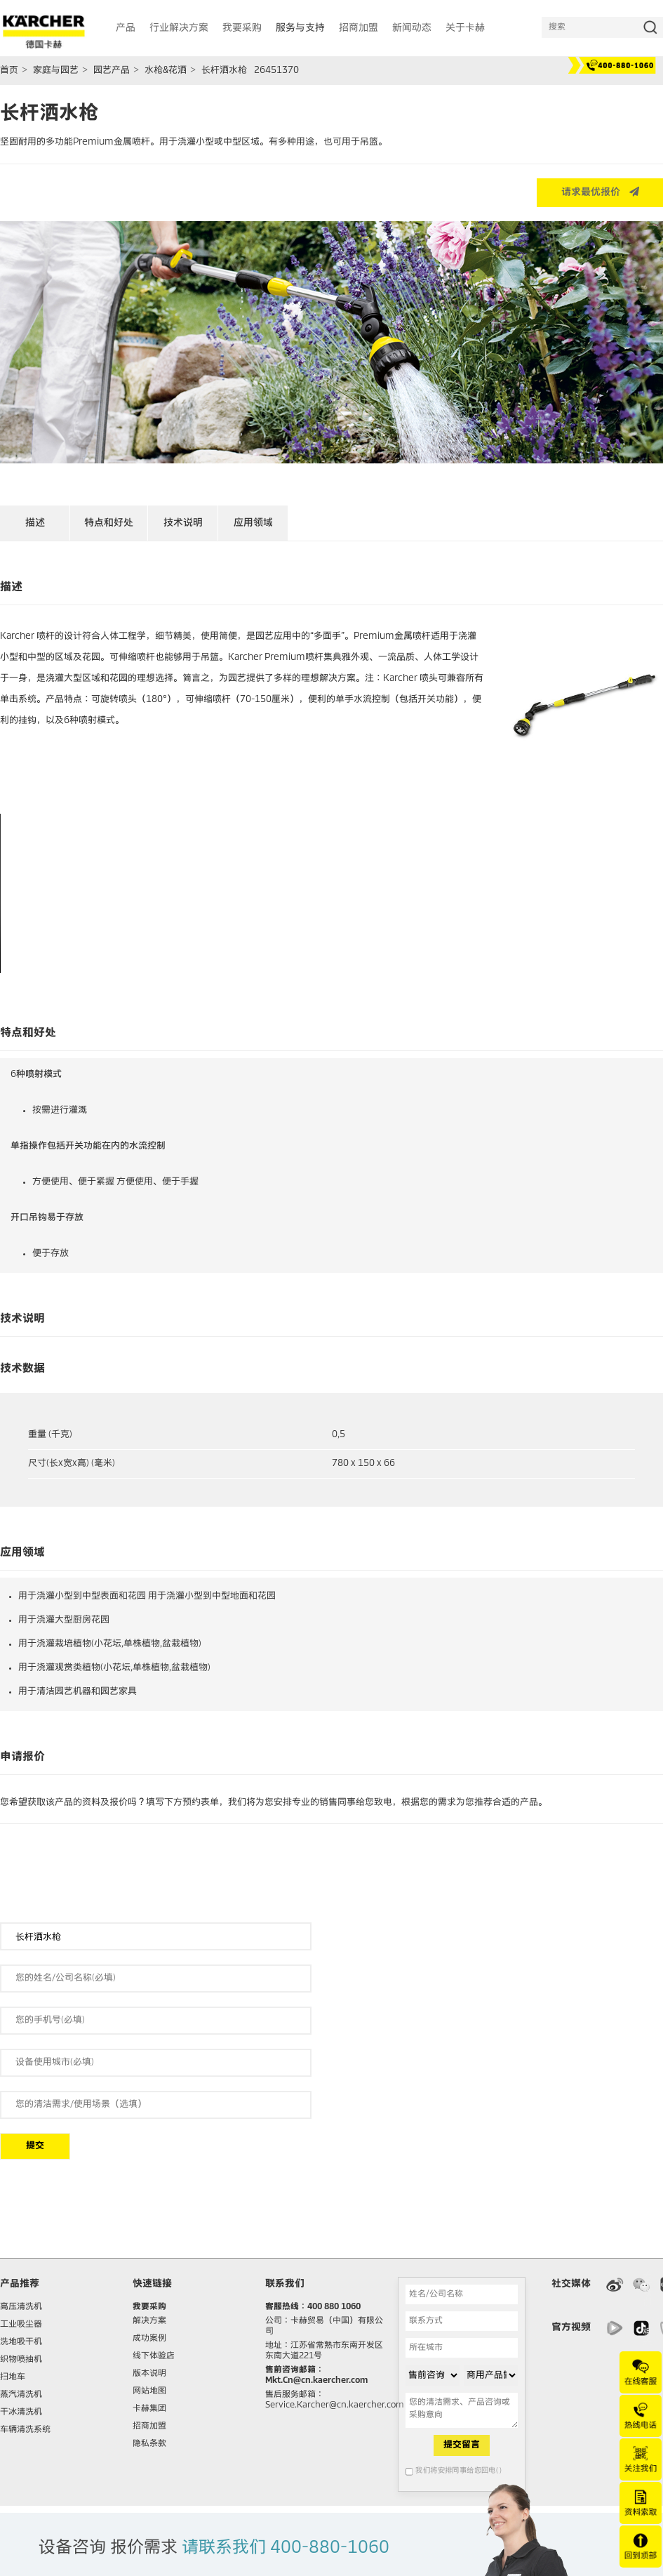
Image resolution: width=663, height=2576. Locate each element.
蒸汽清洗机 (21, 2395)
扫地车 (12, 2377)
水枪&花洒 (166, 70)
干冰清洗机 (21, 2412)
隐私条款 (149, 2444)
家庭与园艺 (56, 70)
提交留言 (461, 2445)
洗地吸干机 (21, 2342)
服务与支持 (300, 28)
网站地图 (149, 2391)
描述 (35, 523)
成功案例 (149, 2338)
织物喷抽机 (21, 2360)
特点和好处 (108, 523)
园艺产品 (111, 70)
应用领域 (253, 523)
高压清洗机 (21, 2307)
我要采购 (149, 2307)
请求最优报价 (600, 192)
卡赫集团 (149, 2409)
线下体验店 (154, 2356)
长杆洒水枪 (224, 70)
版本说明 (149, 2374)
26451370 (276, 70)
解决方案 (149, 2321)
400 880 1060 (334, 2307)
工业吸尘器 (21, 2324)
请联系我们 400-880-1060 (285, 2547)
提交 (35, 2146)
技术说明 (183, 523)
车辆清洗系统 (25, 2430)
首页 (9, 70)
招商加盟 (149, 2426)
